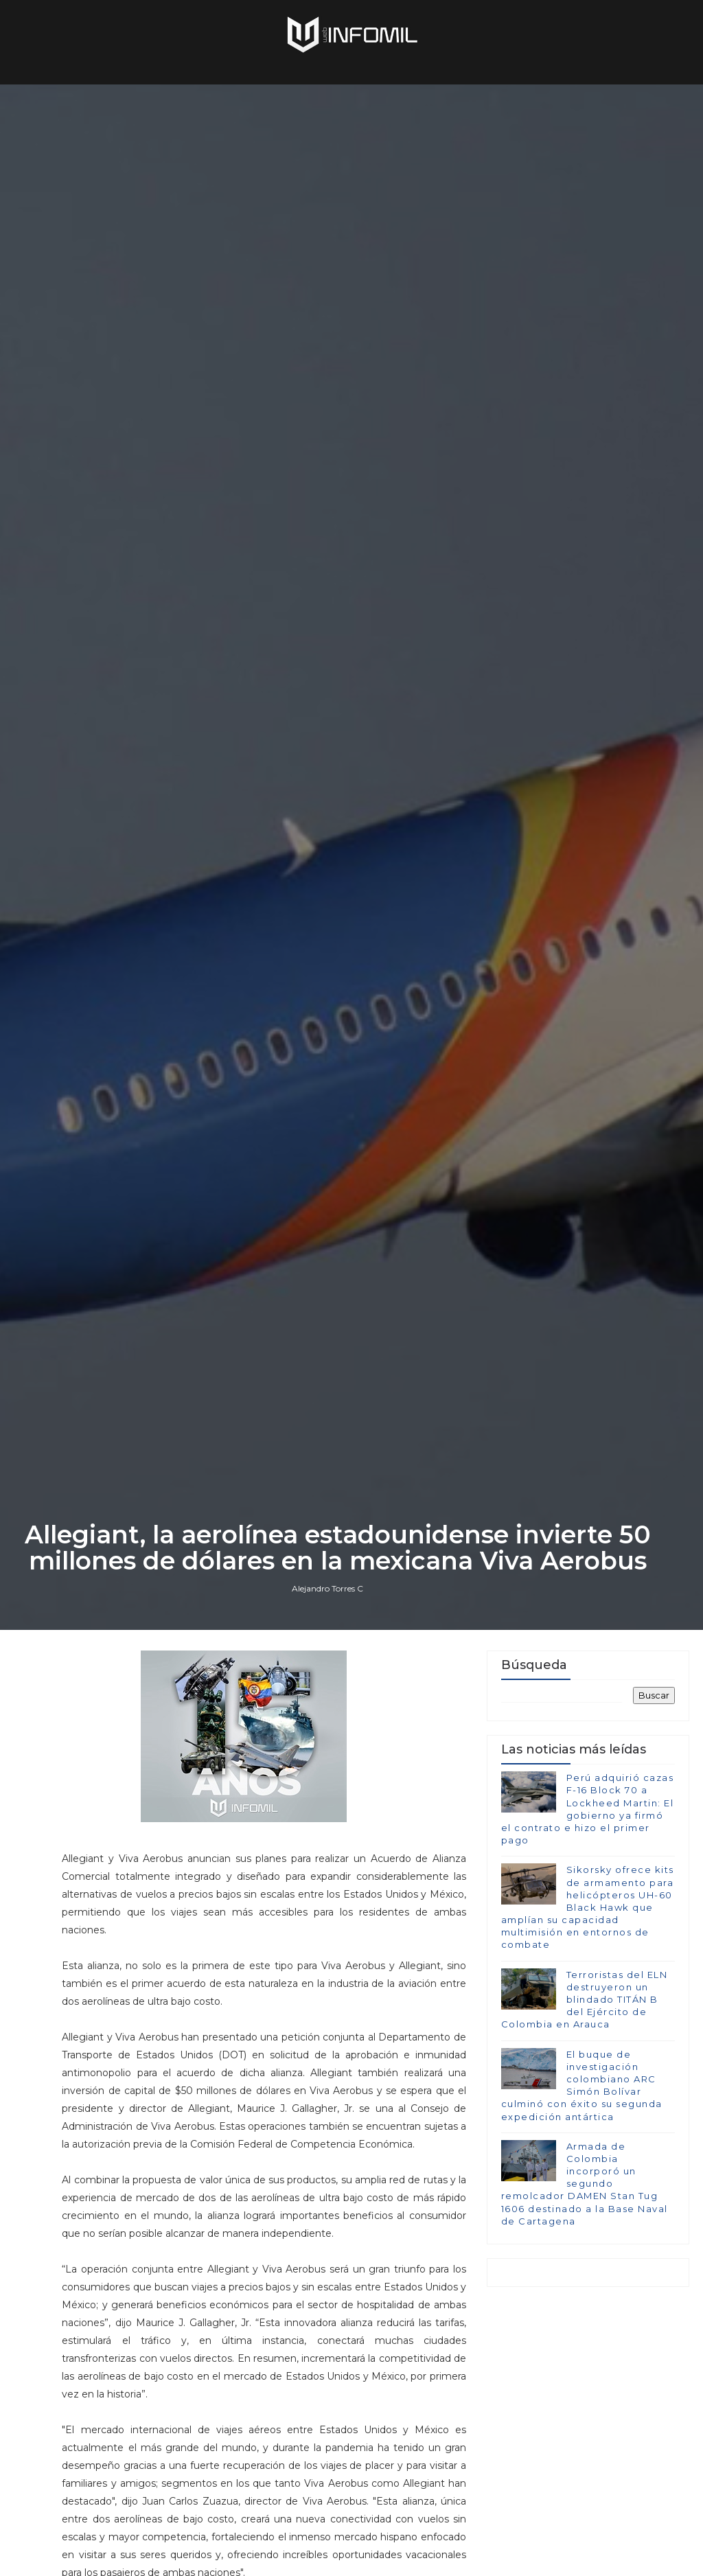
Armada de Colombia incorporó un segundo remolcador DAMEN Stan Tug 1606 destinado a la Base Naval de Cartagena (584, 2184)
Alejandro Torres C (327, 1588)
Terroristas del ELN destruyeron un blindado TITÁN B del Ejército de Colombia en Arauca (584, 1999)
